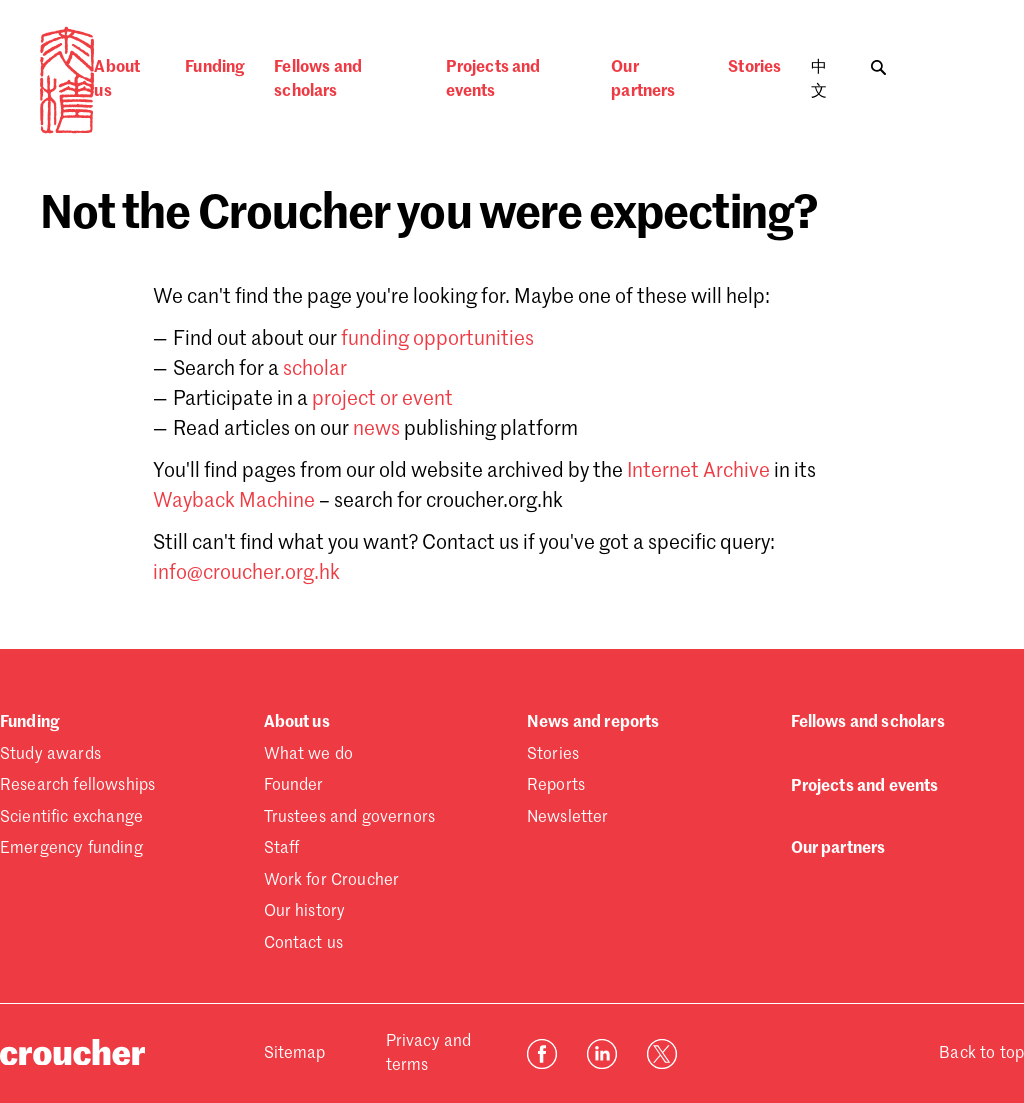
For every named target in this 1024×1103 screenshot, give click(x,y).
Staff (282, 849)
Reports (556, 786)
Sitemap (295, 1054)
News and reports (593, 723)
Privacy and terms (429, 1054)
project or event (382, 400)
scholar (315, 370)
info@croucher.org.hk (246, 574)
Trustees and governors (350, 818)
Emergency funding (71, 849)
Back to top (981, 1054)
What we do (309, 755)
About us (117, 80)
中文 (819, 80)
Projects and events (493, 80)
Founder (294, 786)
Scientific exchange (71, 818)
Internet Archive (698, 472)
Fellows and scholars (318, 80)
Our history (305, 912)
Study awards (50, 755)
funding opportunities (437, 340)
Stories (754, 68)
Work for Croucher (332, 881)
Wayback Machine (234, 502)
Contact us (304, 944)
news (376, 430)
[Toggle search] (878, 62)
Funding (214, 68)
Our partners (643, 80)
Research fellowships (77, 786)
